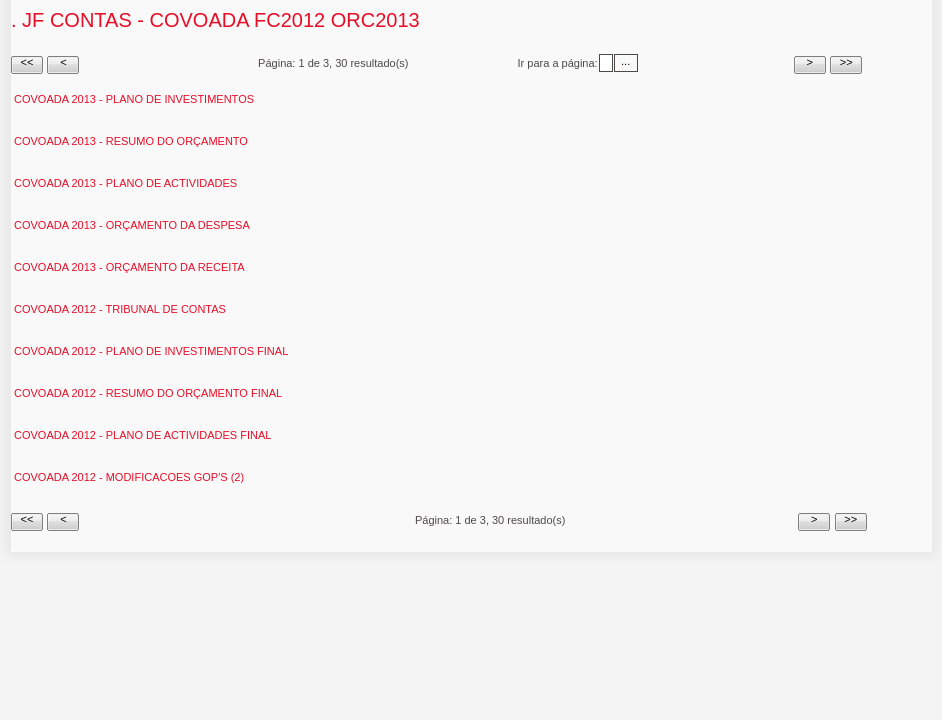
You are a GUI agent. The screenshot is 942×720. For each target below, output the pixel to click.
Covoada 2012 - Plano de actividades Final (142, 435)
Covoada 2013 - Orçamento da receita (129, 267)
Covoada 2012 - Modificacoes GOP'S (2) (129, 477)
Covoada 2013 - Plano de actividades (125, 183)
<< (27, 62)
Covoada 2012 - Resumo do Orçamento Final (148, 393)
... (625, 61)
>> (846, 62)
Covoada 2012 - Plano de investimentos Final (151, 351)
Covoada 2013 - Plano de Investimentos (134, 99)
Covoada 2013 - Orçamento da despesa (132, 225)
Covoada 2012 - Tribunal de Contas (120, 309)
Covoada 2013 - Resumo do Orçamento (131, 141)
